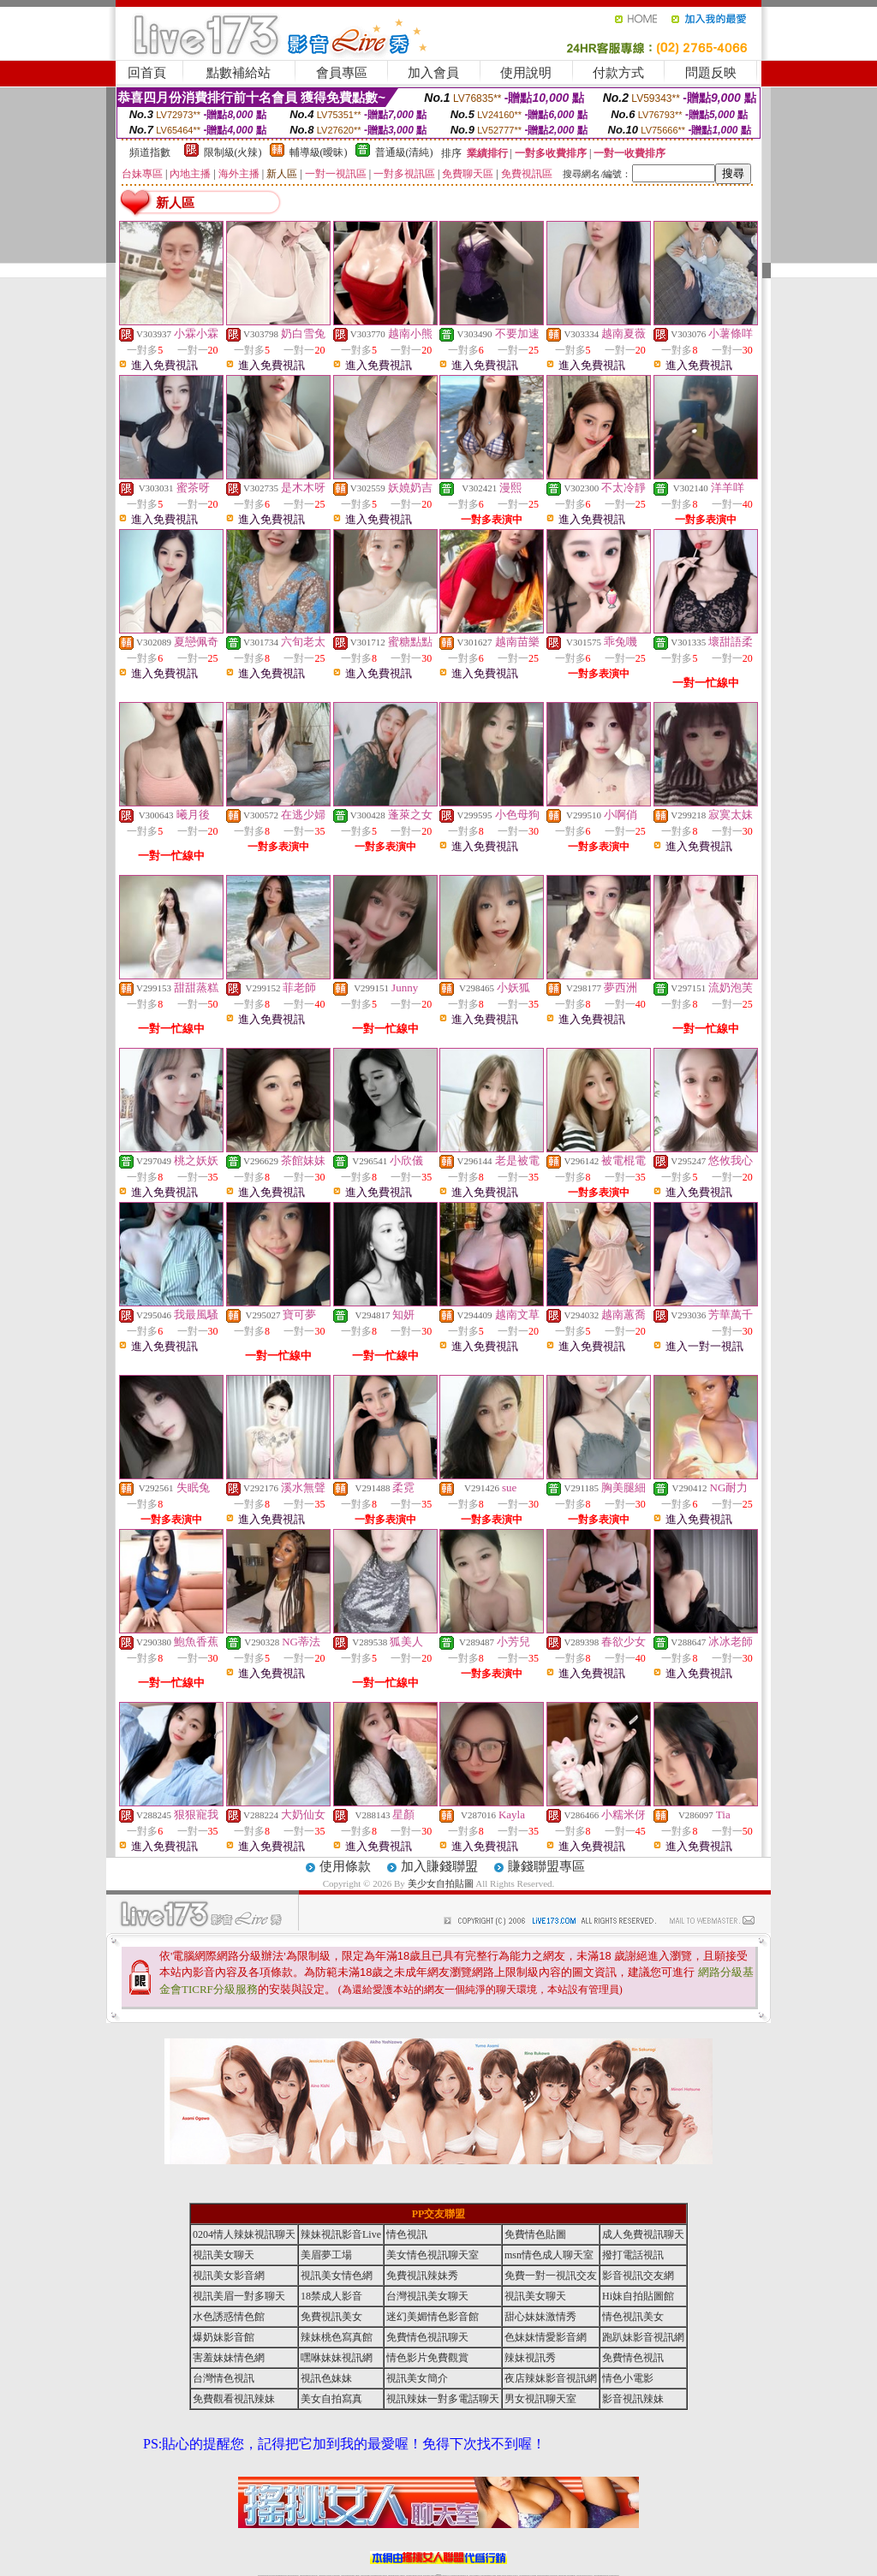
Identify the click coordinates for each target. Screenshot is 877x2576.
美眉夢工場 (326, 2255)
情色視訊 (406, 2234)
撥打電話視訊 (633, 2255)
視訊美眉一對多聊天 (239, 2296)
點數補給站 (238, 73)
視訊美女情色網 (337, 2276)
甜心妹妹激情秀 (540, 2317)
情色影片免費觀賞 (427, 2358)
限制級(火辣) (233, 152)
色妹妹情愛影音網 (545, 2337)
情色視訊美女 (633, 2317)
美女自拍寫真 (331, 2399)
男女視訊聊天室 (540, 2399)
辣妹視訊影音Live (341, 2234)
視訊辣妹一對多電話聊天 (442, 2399)
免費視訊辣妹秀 (422, 2276)
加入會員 (433, 73)
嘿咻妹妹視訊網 (337, 2358)
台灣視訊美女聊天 (427, 2296)
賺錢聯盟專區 (546, 1866)
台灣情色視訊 (223, 2378)
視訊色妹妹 (326, 2378)
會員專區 (341, 73)
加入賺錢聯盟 (439, 1866)
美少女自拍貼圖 (441, 1883)
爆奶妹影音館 (223, 2337)
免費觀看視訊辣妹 (234, 2399)
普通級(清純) (404, 152)
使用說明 (526, 73)
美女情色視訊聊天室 (432, 2255)
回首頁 (147, 73)
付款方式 (618, 73)
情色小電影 (627, 2378)
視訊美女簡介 (417, 2378)
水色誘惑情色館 (229, 2317)
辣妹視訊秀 (530, 2358)
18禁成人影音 (331, 2296)
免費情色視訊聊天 (427, 2337)
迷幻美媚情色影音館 (432, 2317)
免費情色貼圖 (535, 2234)
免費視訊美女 (331, 2317)
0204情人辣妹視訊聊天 (244, 2234)
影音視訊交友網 (638, 2276)
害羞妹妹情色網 (229, 2358)
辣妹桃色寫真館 (337, 2337)
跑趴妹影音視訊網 (643, 2337)
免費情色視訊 (633, 2358)
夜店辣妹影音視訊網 (550, 2378)
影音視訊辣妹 (633, 2399)
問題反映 (711, 73)
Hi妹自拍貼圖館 (638, 2296)
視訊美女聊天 (223, 2255)
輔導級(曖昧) (318, 152)
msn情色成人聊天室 (549, 2255)
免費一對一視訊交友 (550, 2276)
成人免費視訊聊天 (643, 2234)
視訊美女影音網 (229, 2276)
